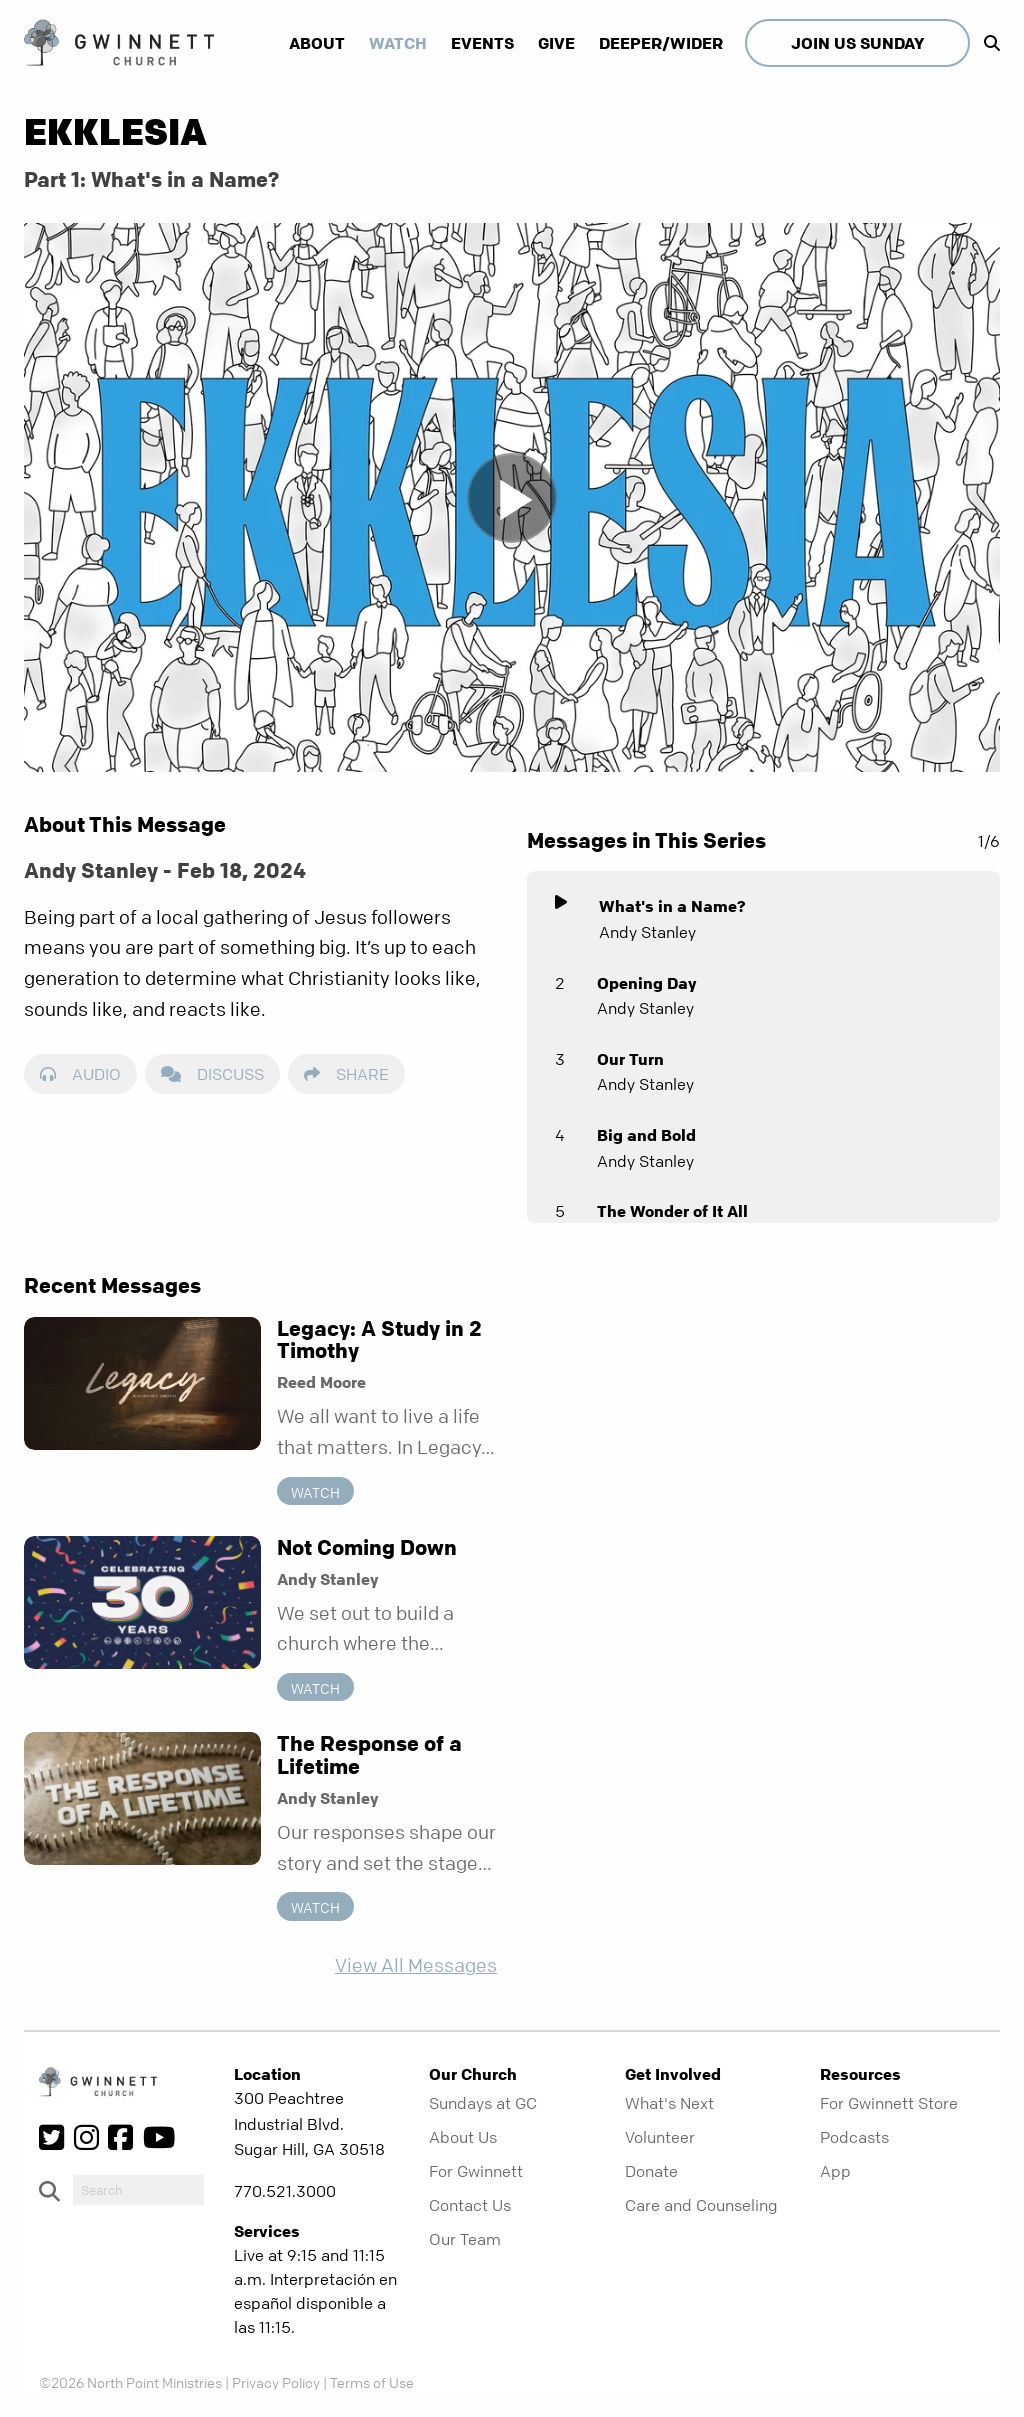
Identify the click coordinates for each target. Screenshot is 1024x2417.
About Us (463, 2137)
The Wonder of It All (672, 1211)
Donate (651, 2171)
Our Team (465, 2239)
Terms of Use (372, 2382)
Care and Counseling (701, 2205)
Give (556, 43)
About (317, 43)
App (835, 2171)
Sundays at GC (483, 2103)
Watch (398, 43)
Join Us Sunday (857, 43)
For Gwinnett (476, 2171)
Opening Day (646, 983)
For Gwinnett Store (889, 2103)
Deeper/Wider (661, 43)
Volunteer (660, 2137)
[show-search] (987, 43)
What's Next (669, 2103)
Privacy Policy (276, 2382)
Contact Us (470, 2205)
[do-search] (138, 2190)
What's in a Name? (672, 906)
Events (482, 43)
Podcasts (854, 2137)
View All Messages (416, 1965)
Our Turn (630, 1059)
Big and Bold (646, 1135)
